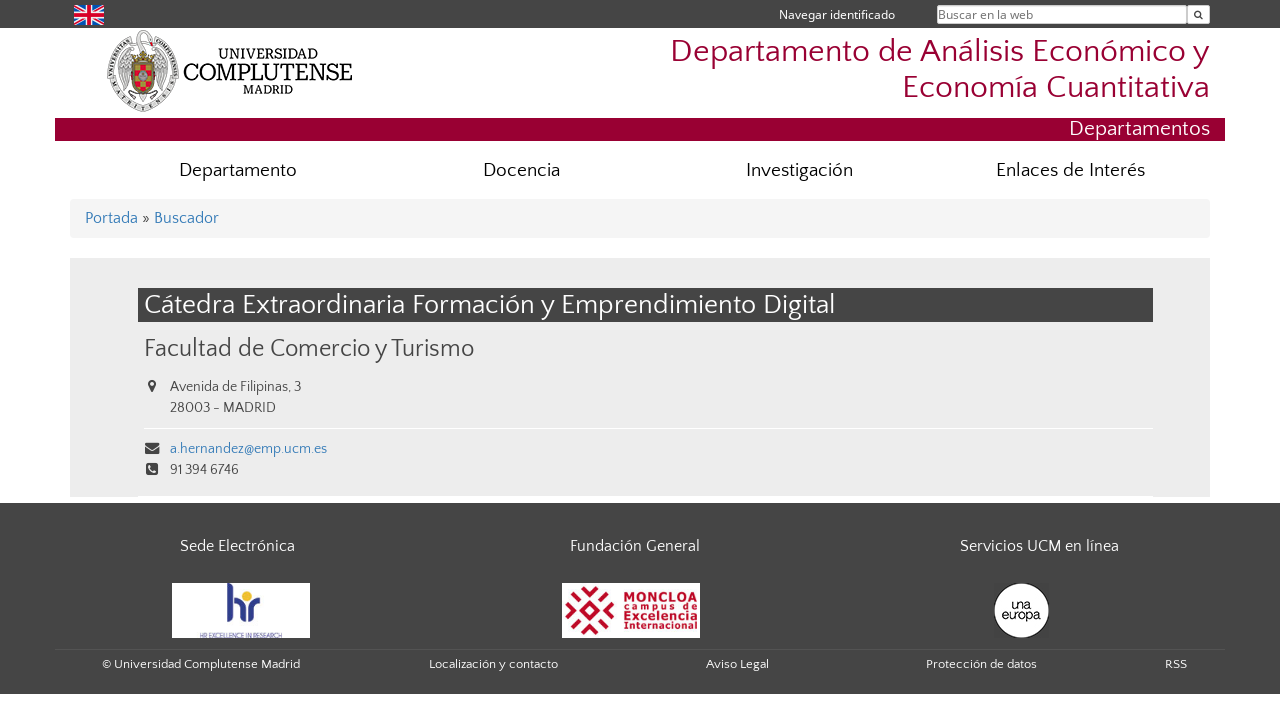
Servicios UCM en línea (1039, 546)
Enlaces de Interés (1070, 170)
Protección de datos (981, 664)
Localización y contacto (493, 664)
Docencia (521, 170)
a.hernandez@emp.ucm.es (248, 449)
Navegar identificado (837, 14)
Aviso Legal (737, 664)
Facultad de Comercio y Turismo (309, 348)
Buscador (186, 218)
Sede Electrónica (237, 546)
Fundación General (635, 546)
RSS (1176, 664)
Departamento (238, 170)
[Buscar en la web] (1198, 14)
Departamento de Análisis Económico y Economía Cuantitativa (940, 69)
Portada (111, 218)
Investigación (799, 170)
